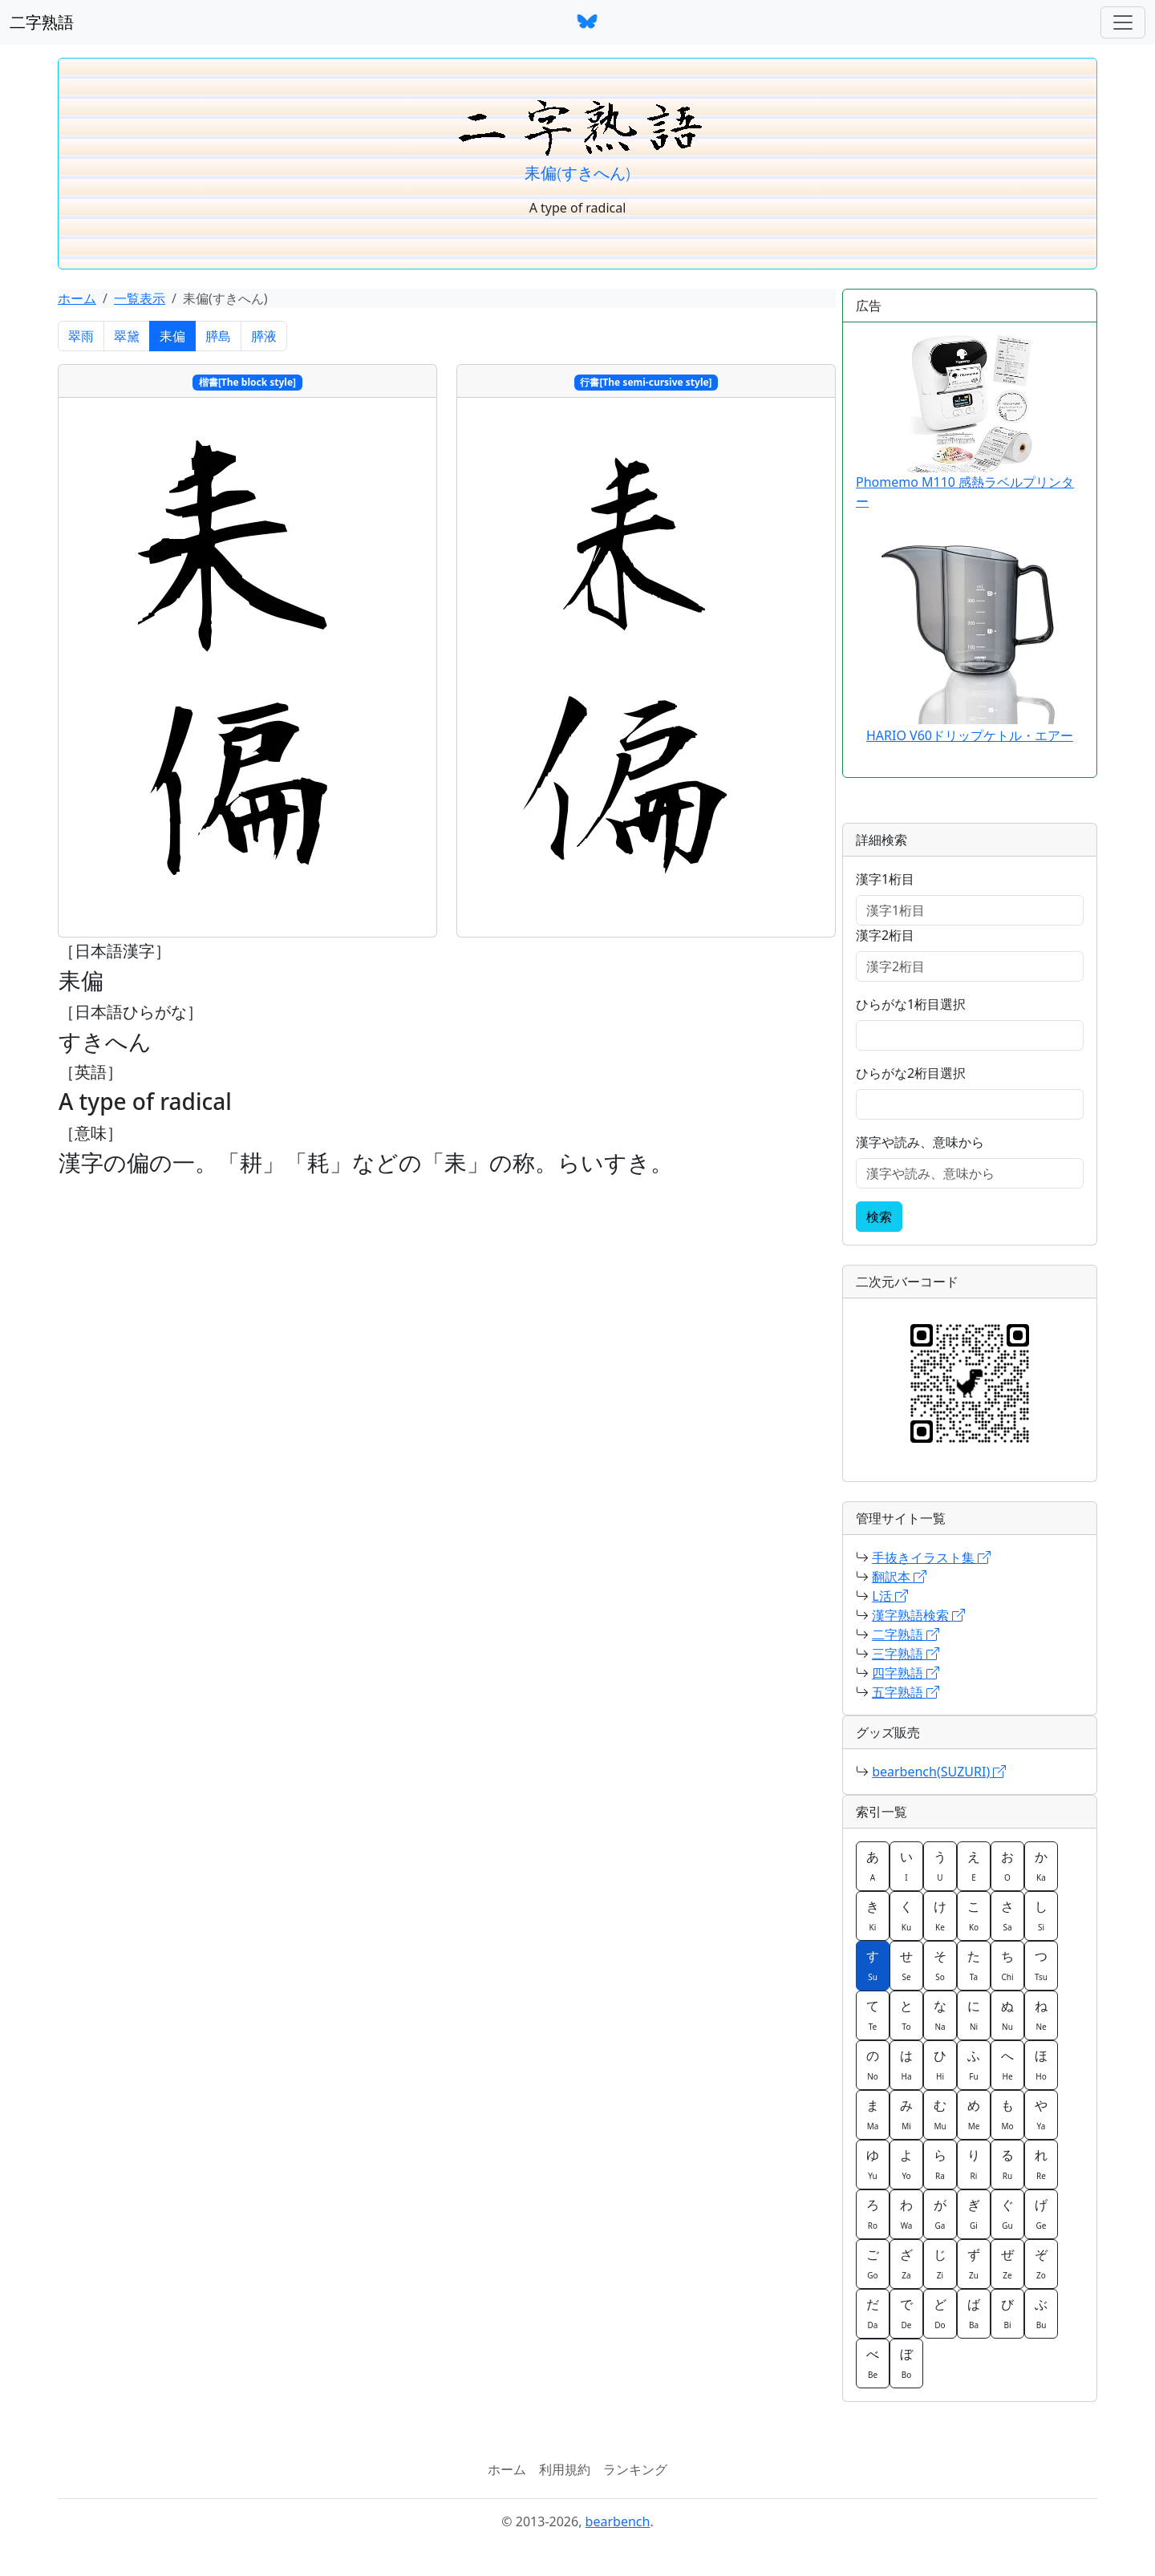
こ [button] (973, 1915)
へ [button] (1007, 2064)
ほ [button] (1041, 2064)
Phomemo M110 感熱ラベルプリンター (965, 422)
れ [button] (1041, 2163)
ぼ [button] (906, 2362)
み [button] (906, 2114)
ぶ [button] (1041, 2313)
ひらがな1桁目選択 (911, 1004)
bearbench (618, 2521)
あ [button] (872, 1865)
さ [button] (1007, 1915)
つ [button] (1041, 1965)
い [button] (906, 1865)
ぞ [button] (1041, 2263)
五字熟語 (905, 1692)
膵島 (218, 336)
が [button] (940, 2213)
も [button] (1007, 2114)
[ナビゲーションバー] (1122, 22)
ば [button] (973, 2313)
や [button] (1041, 2114)
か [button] (1041, 1865)
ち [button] (1007, 1965)
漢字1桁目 (885, 879)
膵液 (264, 336)
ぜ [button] (1007, 2263)
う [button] (940, 1865)
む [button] (940, 2114)
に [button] (973, 2014)
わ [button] (906, 2213)
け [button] (940, 1915)
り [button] (973, 2163)
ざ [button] (906, 2263)
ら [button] (940, 2163)
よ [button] (906, 2163)
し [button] (1041, 1915)
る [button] (1007, 2163)
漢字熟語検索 (918, 1615)
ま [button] (872, 2114)
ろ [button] (872, 2213)
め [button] (973, 2114)
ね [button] (1041, 2014)
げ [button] (1041, 2213)
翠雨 (81, 336)
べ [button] (872, 2362)
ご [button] (872, 2263)
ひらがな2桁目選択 (911, 1073)
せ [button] (906, 1965)
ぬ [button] (1007, 2014)
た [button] (973, 1965)
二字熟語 (42, 22)
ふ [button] (973, 2064)
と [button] (906, 2014)
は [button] (906, 2064)
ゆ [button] (872, 2163)
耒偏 (172, 336)
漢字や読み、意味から (920, 1142)
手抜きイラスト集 (931, 1557)
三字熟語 (905, 1654)
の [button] (872, 2064)
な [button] (940, 2014)
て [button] (872, 2014)
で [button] (906, 2313)
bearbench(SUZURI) (939, 1771)
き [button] (872, 1915)
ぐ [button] (1007, 2213)
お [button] (1007, 1865)
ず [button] (973, 2263)
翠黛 (127, 336)
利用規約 (564, 2469)
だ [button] (872, 2313)
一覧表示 (139, 298)
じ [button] (940, 2263)
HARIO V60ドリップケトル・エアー (969, 735)
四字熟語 (905, 1673)
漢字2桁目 (885, 935)
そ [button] (940, 1965)
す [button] (872, 1965)
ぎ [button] (973, 2213)
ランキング (635, 2469)
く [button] (906, 1915)
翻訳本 (899, 1577)
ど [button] (940, 2313)
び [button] (1007, 2313)
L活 (890, 1596)
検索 (879, 1216)
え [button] (973, 1865)
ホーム (77, 298)
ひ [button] (940, 2064)
